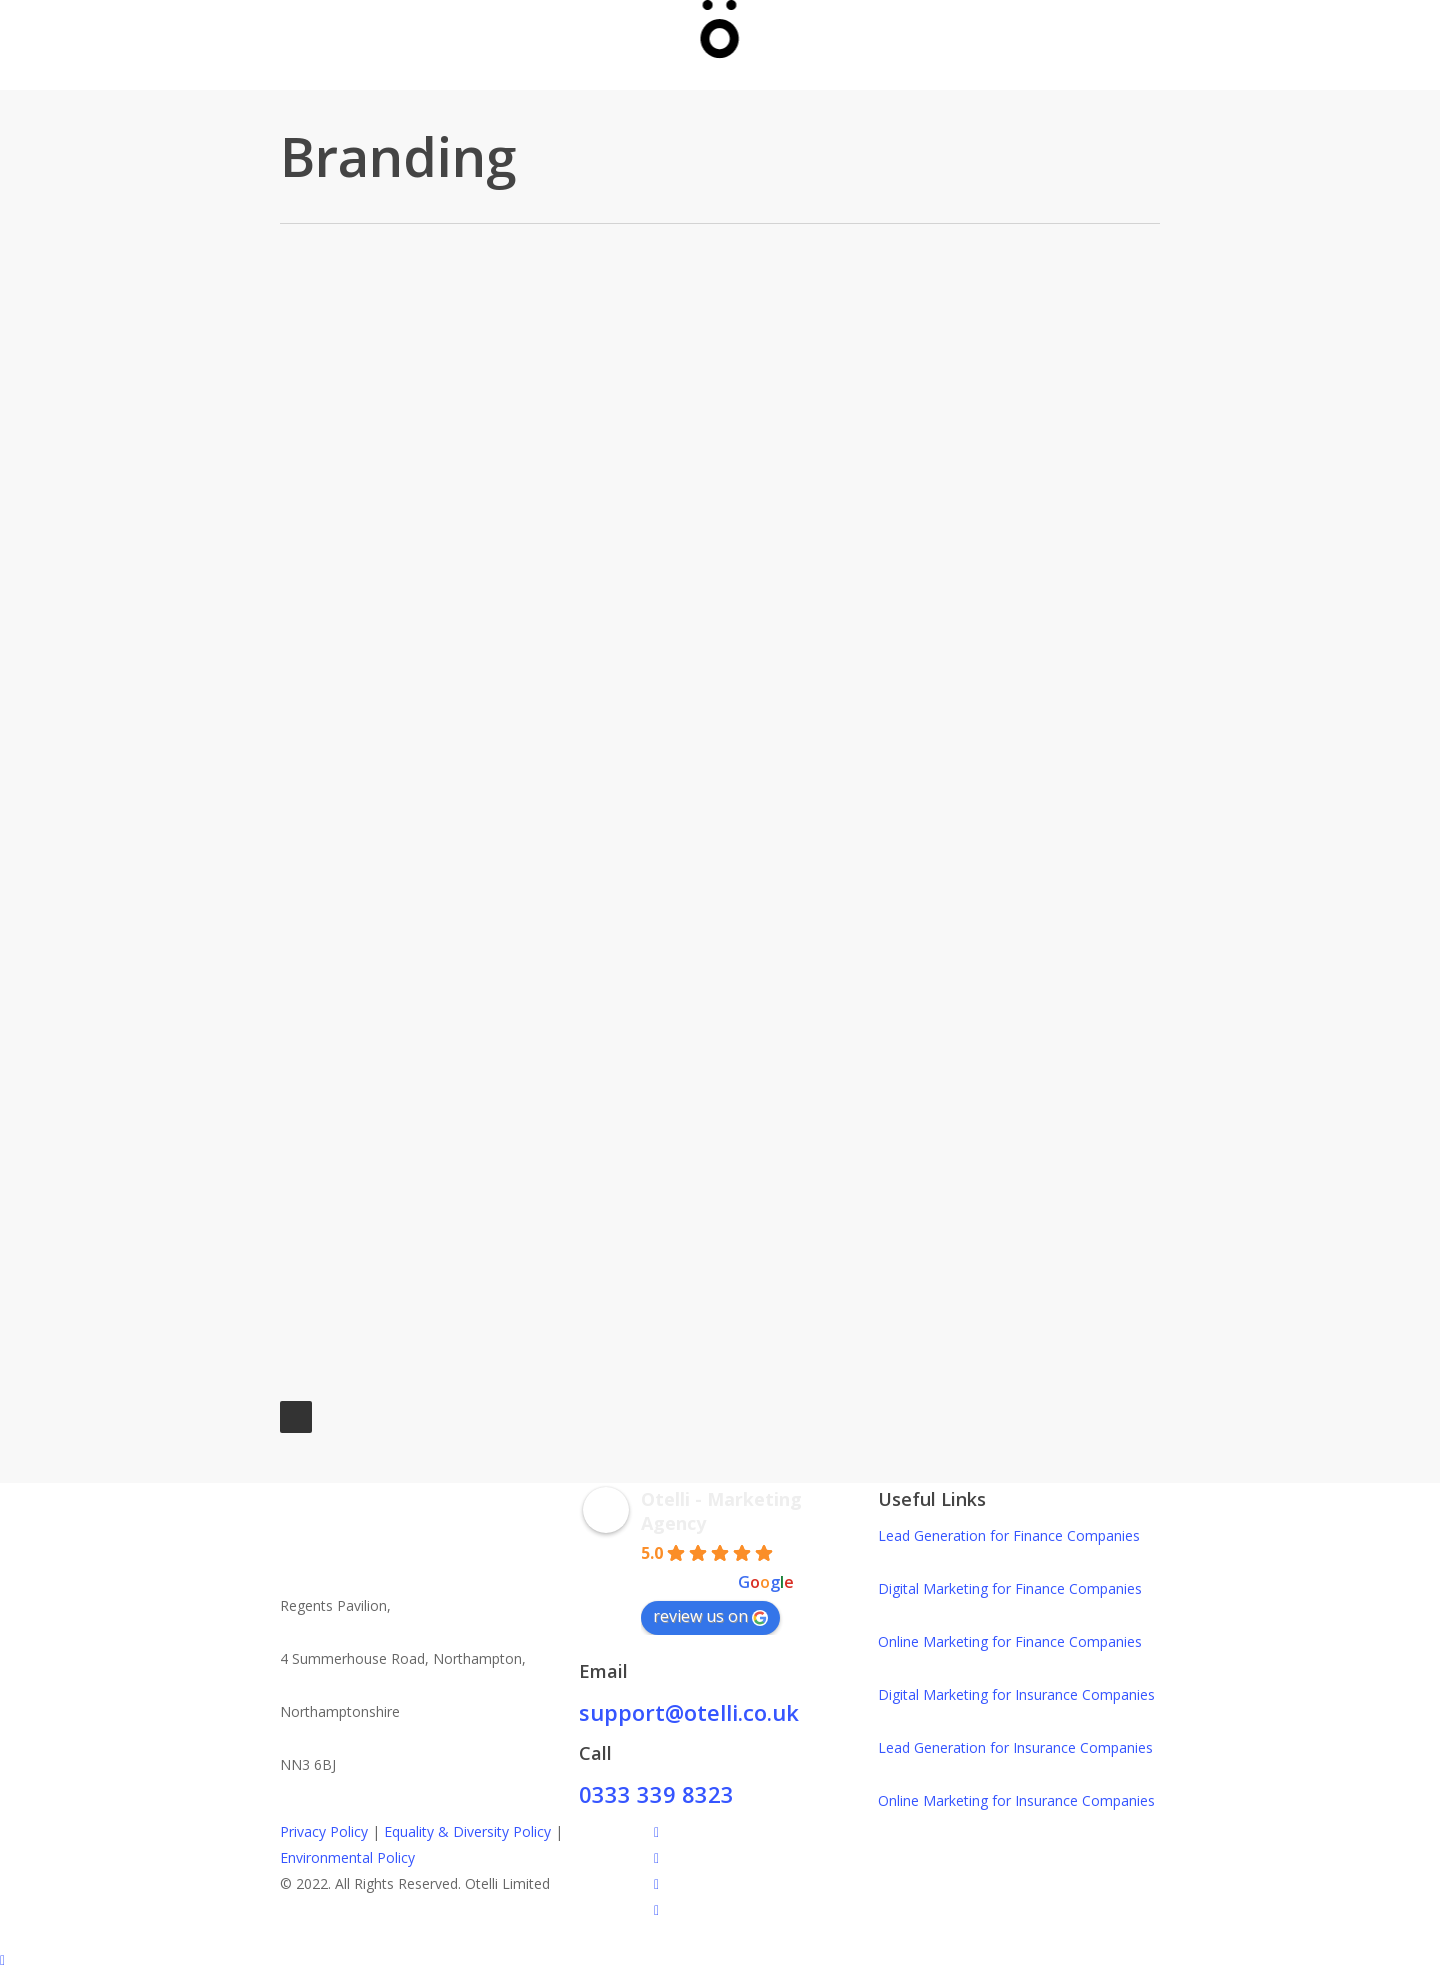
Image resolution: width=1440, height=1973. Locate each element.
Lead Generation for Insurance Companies (1015, 1747)
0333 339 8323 (656, 1794)
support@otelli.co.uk (689, 1712)
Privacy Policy (324, 1831)
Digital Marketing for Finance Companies (1010, 1588)
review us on (710, 1616)
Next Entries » (296, 1417)
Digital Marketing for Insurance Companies (1016, 1694)
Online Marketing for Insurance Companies (1016, 1800)
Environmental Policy (347, 1857)
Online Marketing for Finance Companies (1010, 1641)
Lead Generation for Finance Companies (1009, 1535)
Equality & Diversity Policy (467, 1831)
